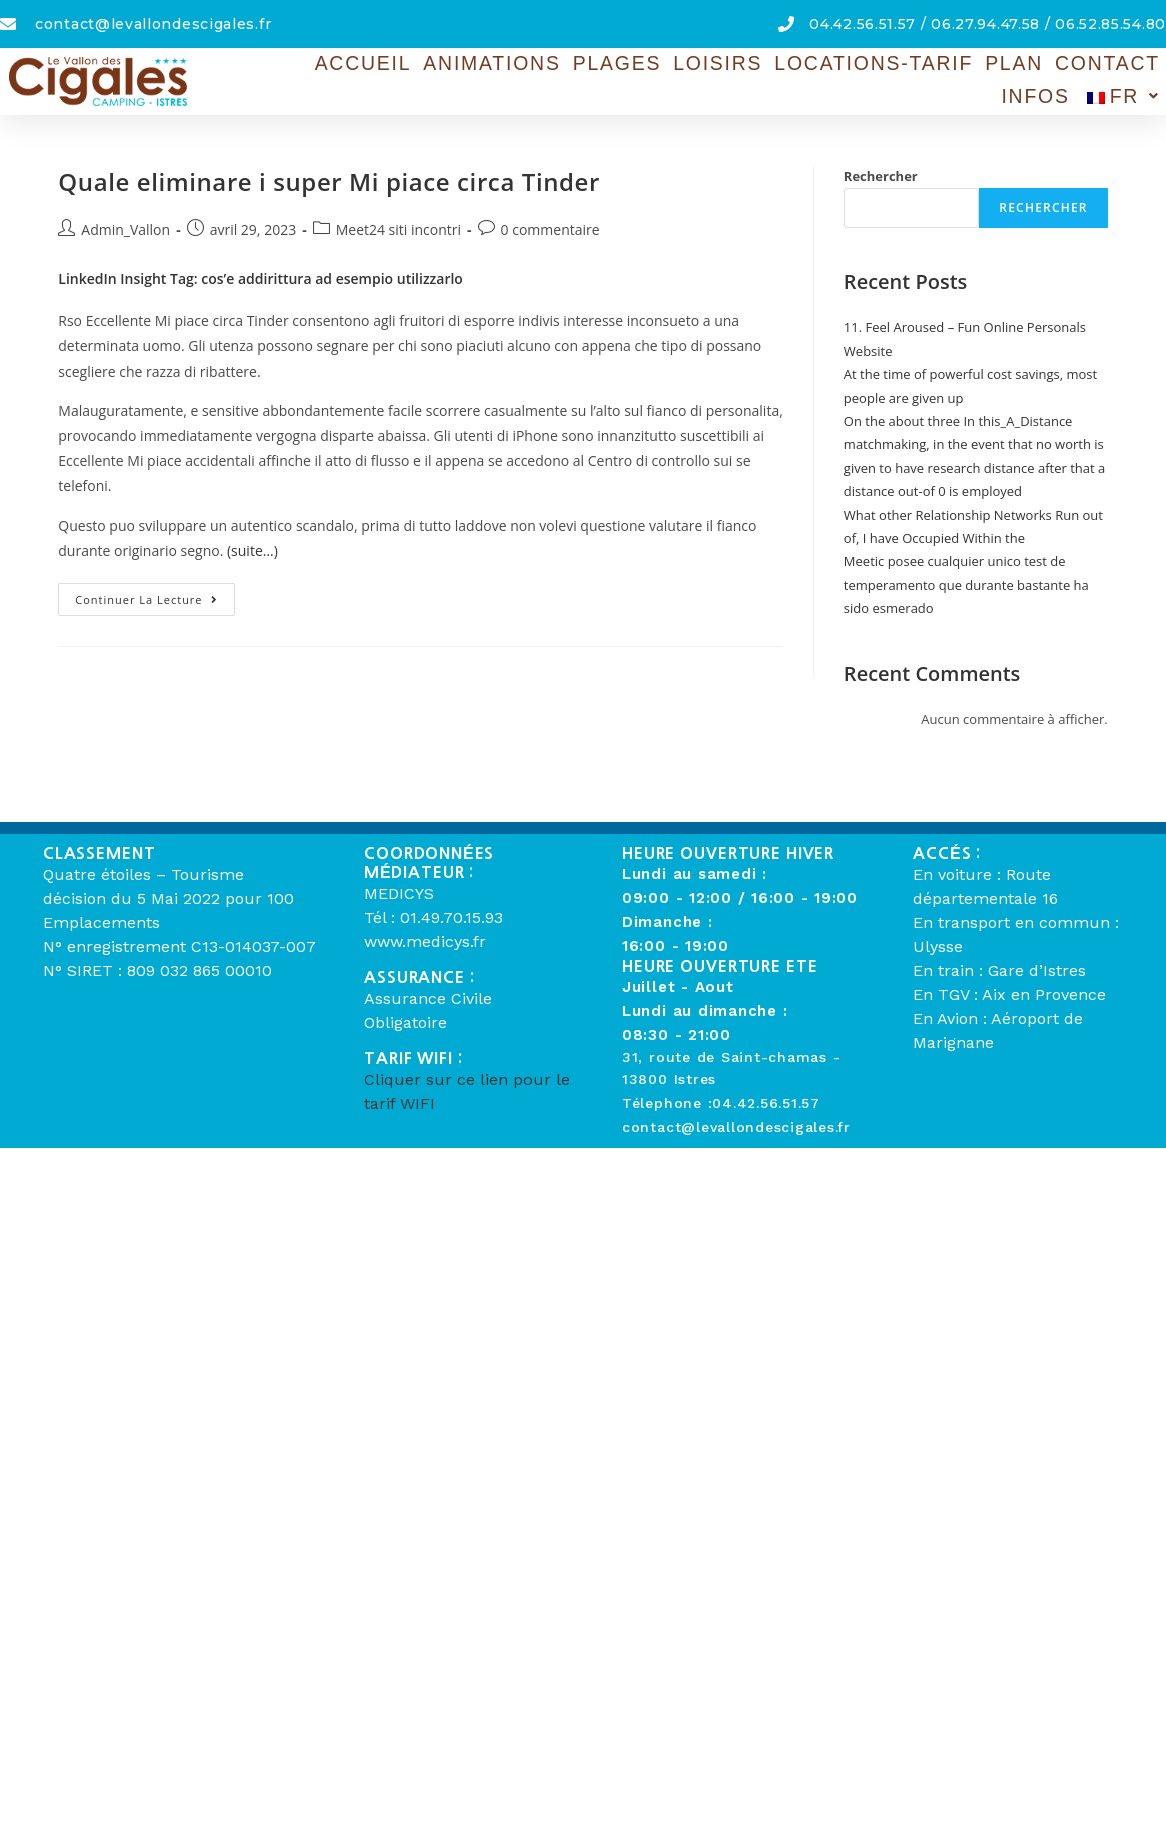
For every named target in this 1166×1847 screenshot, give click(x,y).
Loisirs (689, 65)
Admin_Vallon (125, 229)
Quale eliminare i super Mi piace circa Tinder (329, 181)
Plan (956, 65)
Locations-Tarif (829, 65)
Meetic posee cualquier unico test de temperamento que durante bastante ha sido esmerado (966, 584)
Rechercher (881, 176)
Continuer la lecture (154, 595)
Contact (1041, 65)
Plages (597, 65)
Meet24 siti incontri (398, 229)
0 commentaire (550, 229)
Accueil (368, 65)
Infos (1129, 65)
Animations (484, 65)
